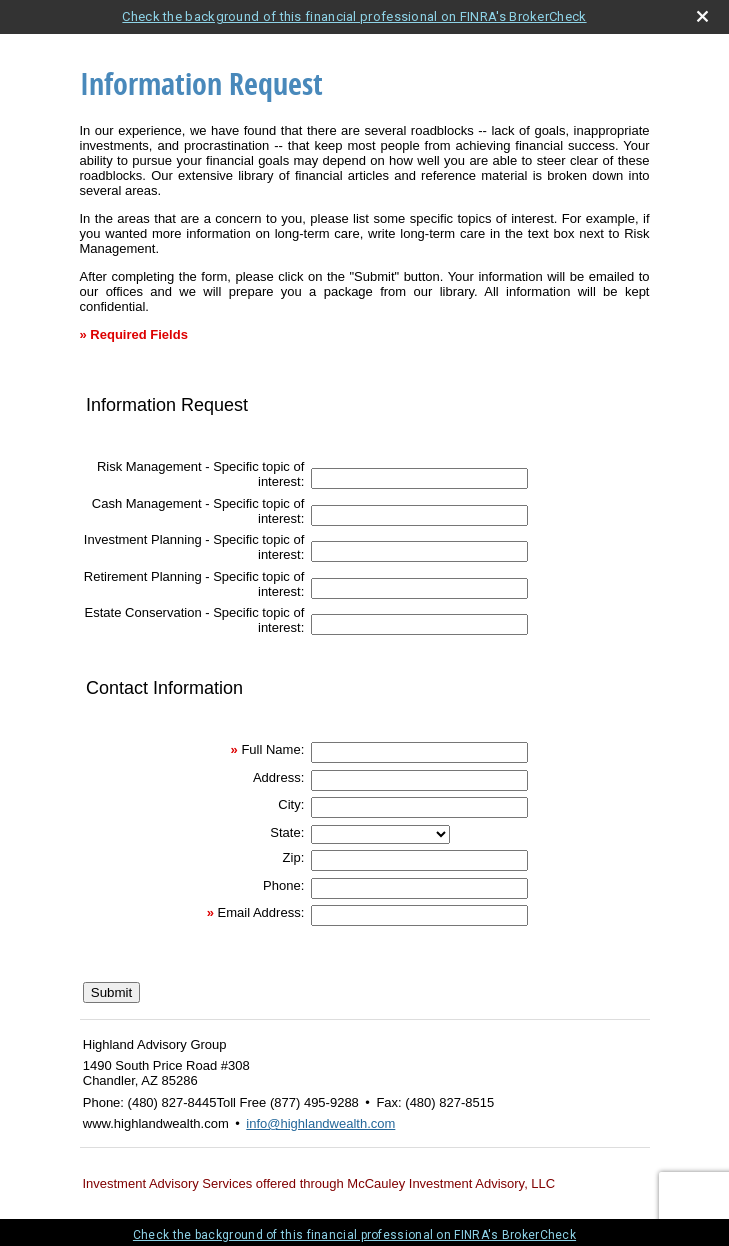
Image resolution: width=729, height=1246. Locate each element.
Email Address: (261, 912)
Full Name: (272, 749)
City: (291, 804)
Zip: (294, 857)
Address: (278, 777)
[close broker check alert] (702, 16)
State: (287, 832)
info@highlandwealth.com (320, 1123)
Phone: (283, 885)
